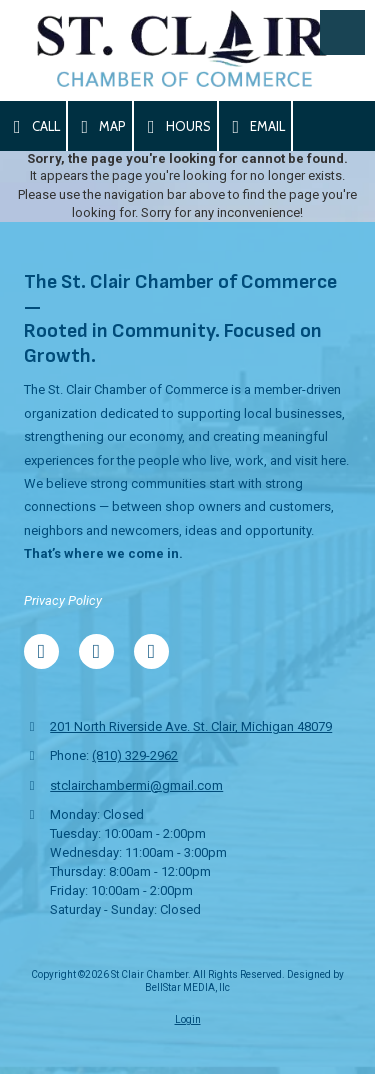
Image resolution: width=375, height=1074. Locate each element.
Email (255, 127)
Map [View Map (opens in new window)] (100, 127)
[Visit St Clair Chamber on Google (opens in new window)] (96, 651)
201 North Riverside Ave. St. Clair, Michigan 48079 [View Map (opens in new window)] (191, 726)
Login (188, 1019)
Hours (175, 127)
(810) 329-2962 (135, 755)
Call (33, 127)
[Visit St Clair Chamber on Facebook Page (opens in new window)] (41, 651)
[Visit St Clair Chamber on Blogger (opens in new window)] (151, 651)
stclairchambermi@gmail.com (136, 785)
